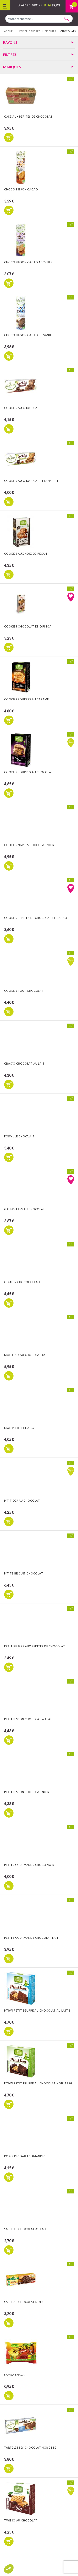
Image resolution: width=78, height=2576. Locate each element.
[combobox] (39, 19)
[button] (9, 2569)
